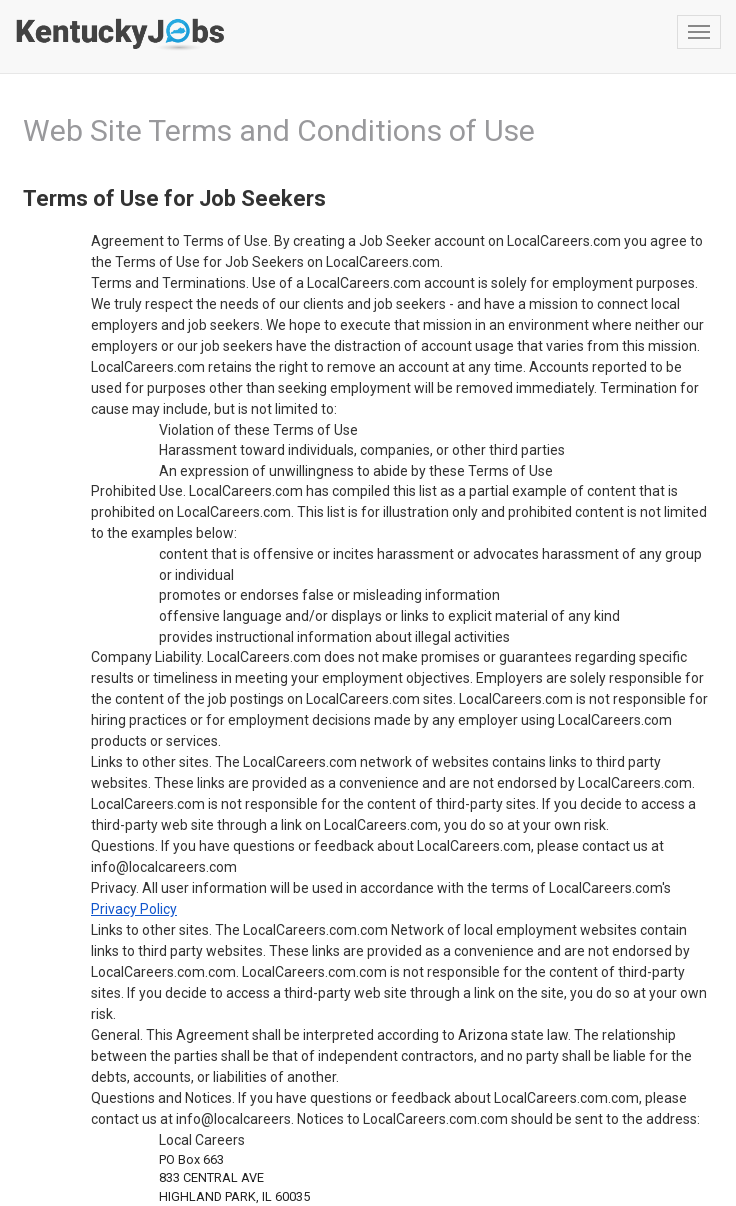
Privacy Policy (134, 909)
